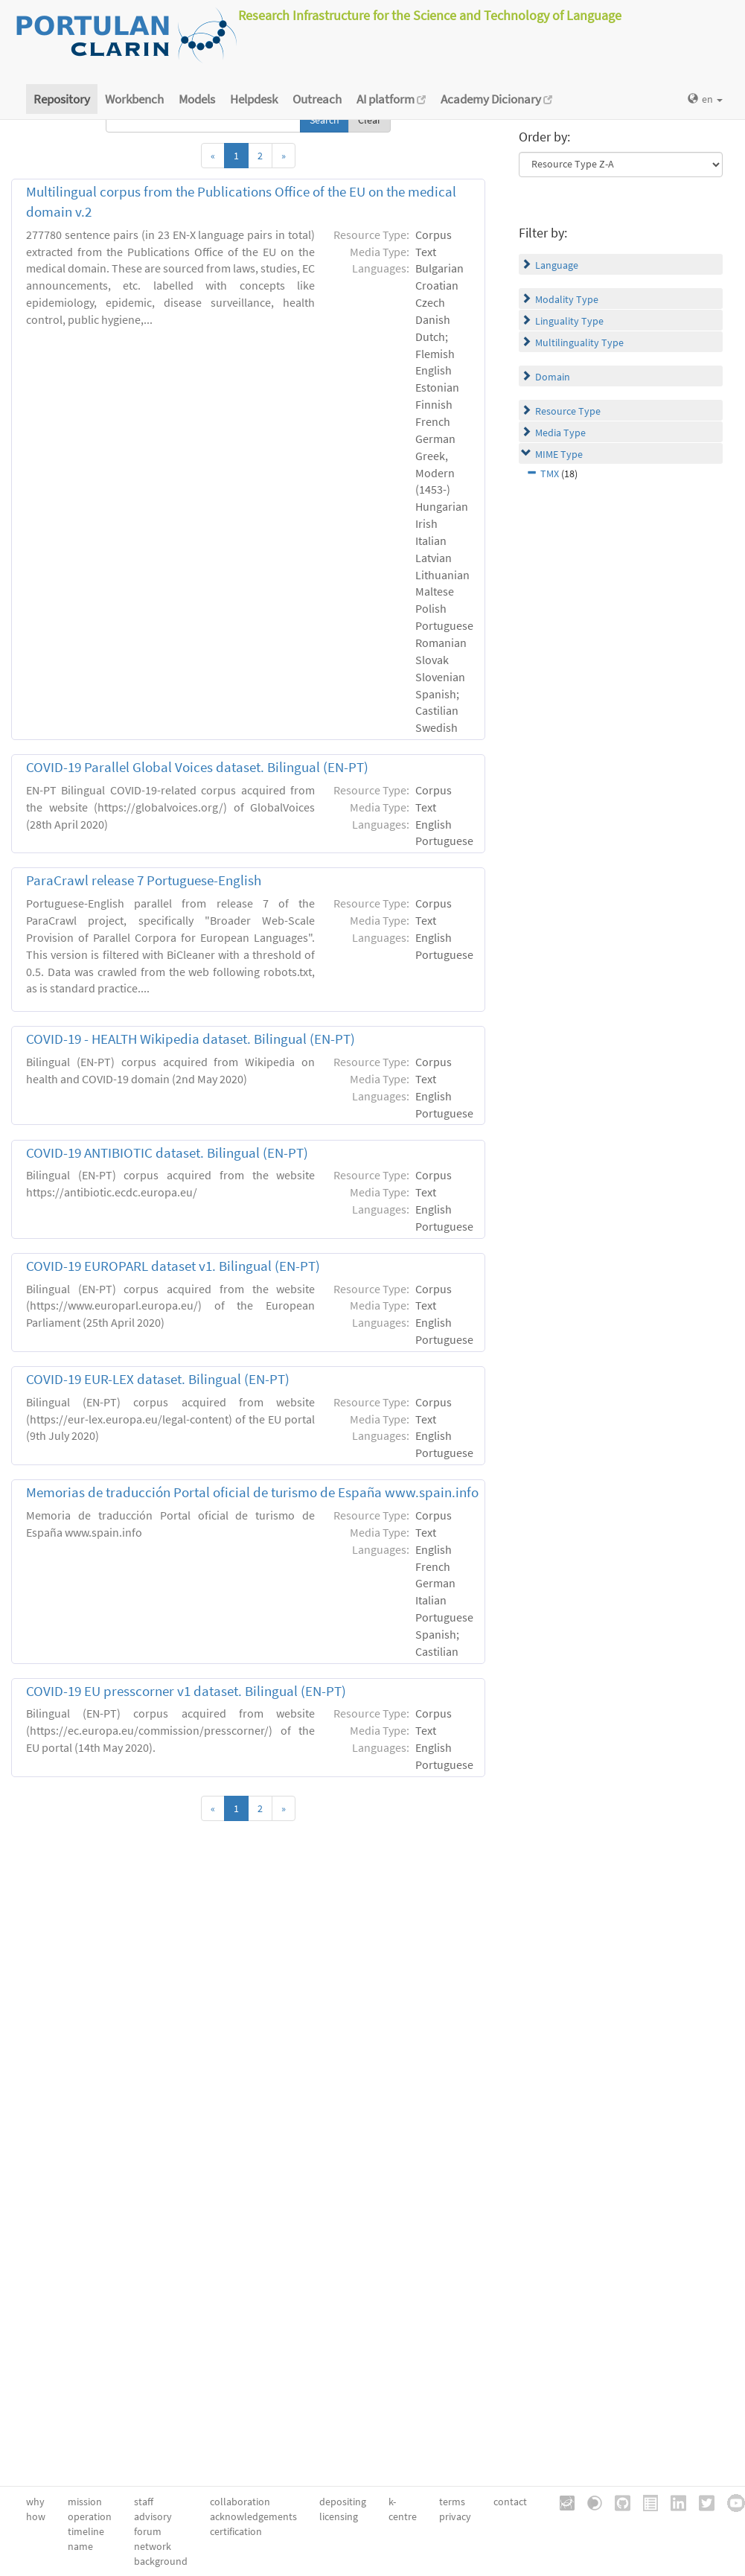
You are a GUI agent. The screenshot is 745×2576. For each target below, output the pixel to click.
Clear (369, 120)
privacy (455, 2516)
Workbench (134, 99)
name (80, 2546)
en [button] (705, 99)
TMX (549, 473)
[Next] (283, 155)
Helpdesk (254, 99)
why (35, 2501)
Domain (552, 376)
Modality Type (566, 299)
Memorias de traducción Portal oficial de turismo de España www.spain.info (252, 1492)
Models (197, 99)
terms (452, 2501)
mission (85, 2501)
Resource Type (568, 411)
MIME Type (559, 454)
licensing (338, 2516)
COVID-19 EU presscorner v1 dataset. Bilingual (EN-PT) (186, 1691)
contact (510, 2501)
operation (90, 2516)
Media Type (560, 432)
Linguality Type (569, 321)
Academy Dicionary (496, 99)
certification (236, 2531)
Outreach (317, 99)
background (161, 2561)
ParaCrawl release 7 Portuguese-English (143, 880)
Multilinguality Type (579, 342)
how (35, 2516)
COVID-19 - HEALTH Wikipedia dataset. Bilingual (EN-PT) (190, 1039)
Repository (61, 99)
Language (556, 265)
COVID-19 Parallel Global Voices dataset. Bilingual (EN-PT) (197, 767)
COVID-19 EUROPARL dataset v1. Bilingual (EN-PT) (173, 1266)
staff (143, 2501)
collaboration (240, 2501)
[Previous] (213, 155)
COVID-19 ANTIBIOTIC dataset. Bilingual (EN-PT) (167, 1152)
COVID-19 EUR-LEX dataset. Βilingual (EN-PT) (158, 1379)
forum (148, 2531)
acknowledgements (253, 2516)
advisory (153, 2516)
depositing (342, 2501)
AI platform (391, 99)
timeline (86, 2531)
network (152, 2546)
